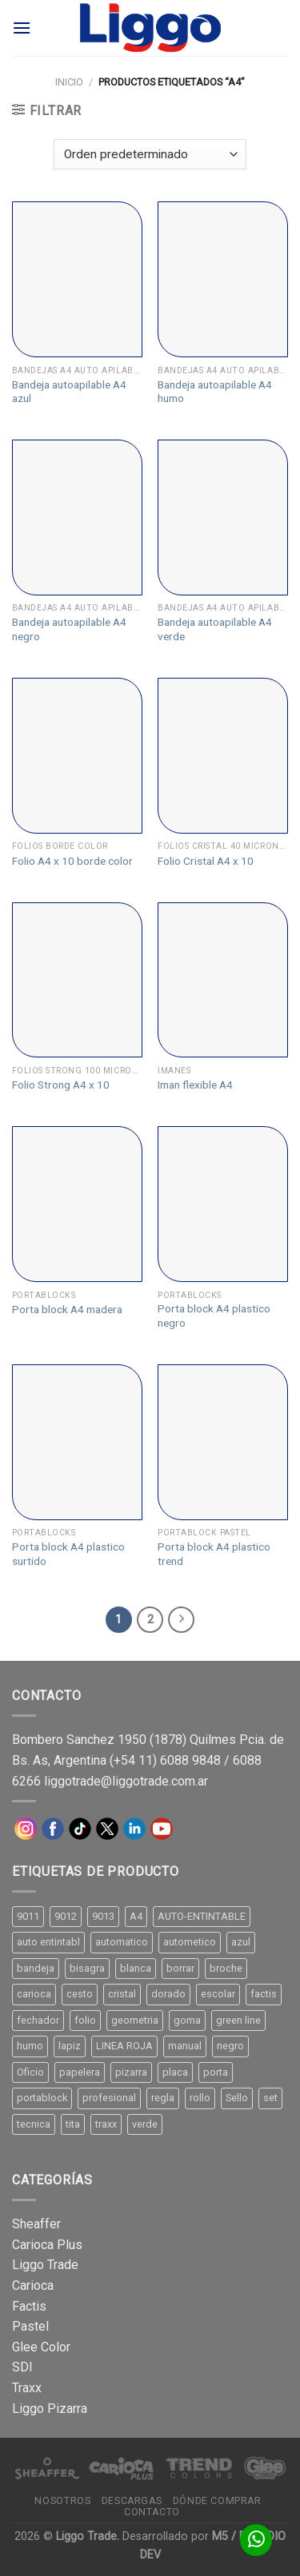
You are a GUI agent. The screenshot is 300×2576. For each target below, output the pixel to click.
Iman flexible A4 (195, 1084)
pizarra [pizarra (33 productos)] (131, 2072)
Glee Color (41, 2347)
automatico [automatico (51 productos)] (121, 1942)
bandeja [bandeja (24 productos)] (35, 1968)
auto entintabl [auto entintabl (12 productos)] (48, 1942)
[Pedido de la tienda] (150, 154)
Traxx (27, 2387)
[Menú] (21, 27)
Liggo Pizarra (49, 2408)
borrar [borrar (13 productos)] (180, 1968)
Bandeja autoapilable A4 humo (215, 391)
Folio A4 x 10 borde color (72, 860)
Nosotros (62, 2500)
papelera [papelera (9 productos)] (79, 2072)
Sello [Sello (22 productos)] (237, 2098)
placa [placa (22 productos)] (175, 2072)
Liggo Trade (45, 2264)
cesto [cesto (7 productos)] (79, 1994)
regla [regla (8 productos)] (162, 2098)
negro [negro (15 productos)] (230, 2046)
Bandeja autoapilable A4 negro (69, 629)
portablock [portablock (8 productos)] (42, 2098)
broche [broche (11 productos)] (226, 1968)
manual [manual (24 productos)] (185, 2046)
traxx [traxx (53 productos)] (106, 2124)
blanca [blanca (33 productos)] (135, 1968)
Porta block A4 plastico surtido (68, 1553)
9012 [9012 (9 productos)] (65, 1916)
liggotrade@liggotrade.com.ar (126, 1781)
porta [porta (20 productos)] (215, 2072)
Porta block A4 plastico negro (214, 1315)
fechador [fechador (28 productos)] (38, 2020)
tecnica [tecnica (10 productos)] (33, 2124)
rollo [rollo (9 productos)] (200, 2098)
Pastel (30, 2326)
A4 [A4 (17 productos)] (136, 1916)
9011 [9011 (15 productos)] (28, 1916)
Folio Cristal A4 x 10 (206, 860)
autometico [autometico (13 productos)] (189, 1942)
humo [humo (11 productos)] (30, 2046)
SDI (22, 2367)
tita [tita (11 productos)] (73, 2124)
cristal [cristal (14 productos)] (122, 1994)
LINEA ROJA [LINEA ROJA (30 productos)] (124, 2046)
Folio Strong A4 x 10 (61, 1084)
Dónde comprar (217, 2500)
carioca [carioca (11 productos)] (34, 1994)
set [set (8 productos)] (270, 2098)
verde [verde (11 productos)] (145, 2124)
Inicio (69, 82)
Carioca (33, 2285)
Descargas (132, 2500)
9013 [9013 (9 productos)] (103, 1916)
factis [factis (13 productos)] (263, 1994)
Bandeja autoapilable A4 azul (69, 391)
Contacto (152, 2512)
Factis (29, 2306)
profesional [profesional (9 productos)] (109, 2098)
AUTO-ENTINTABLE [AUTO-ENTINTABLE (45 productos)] (202, 1916)
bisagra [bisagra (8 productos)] (87, 1968)
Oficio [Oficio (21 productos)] (30, 2072)
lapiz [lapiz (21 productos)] (69, 2046)
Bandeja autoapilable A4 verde (215, 629)
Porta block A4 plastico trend (214, 1553)
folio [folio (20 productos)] (85, 2020)
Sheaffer (36, 2224)
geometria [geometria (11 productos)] (134, 2020)
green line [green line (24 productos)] (238, 2020)
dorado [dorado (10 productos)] (168, 1994)
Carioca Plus (47, 2244)
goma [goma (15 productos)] (187, 2020)
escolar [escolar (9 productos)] (218, 1994)
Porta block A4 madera (67, 1309)
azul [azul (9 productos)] (240, 1942)
